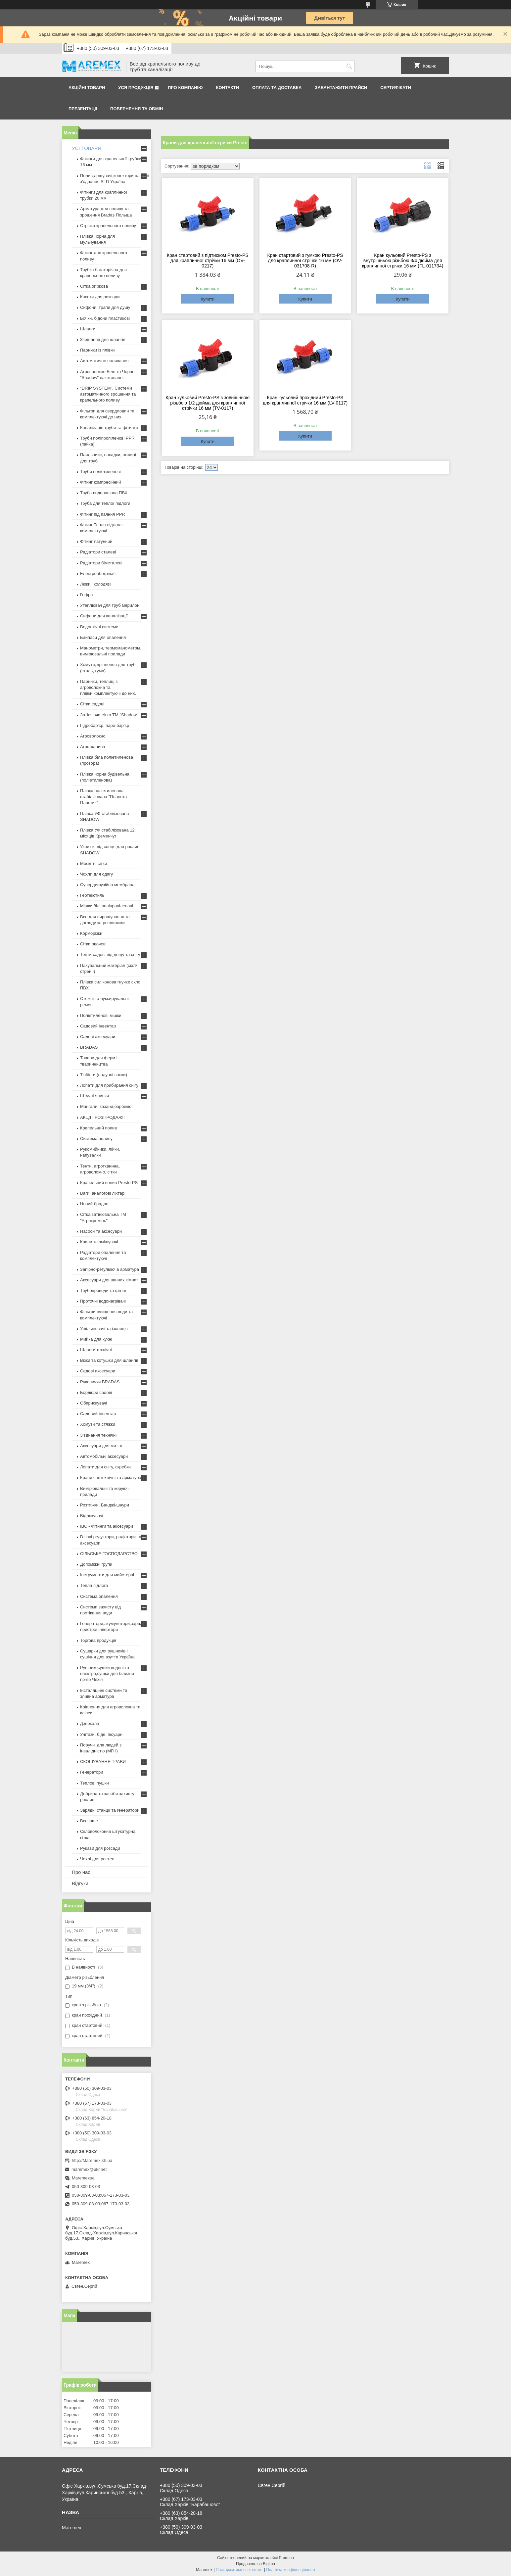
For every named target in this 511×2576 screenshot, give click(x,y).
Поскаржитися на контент (239, 2569)
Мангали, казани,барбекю (105, 1106)
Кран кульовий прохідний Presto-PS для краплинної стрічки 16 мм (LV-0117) (305, 400)
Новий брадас (94, 1203)
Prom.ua (286, 2557)
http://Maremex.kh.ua (92, 2160)
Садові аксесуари (97, 1036)
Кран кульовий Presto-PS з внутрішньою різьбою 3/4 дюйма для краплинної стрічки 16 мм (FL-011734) (402, 260)
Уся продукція (135, 87)
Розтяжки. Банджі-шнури (104, 1505)
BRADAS (89, 1047)
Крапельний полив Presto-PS (109, 1182)
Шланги (87, 328)
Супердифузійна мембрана (107, 884)
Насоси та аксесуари (101, 1231)
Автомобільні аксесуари (104, 1456)
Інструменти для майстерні (107, 1574)
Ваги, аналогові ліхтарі (102, 1193)
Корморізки (91, 933)
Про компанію (185, 87)
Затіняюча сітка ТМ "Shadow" (109, 714)
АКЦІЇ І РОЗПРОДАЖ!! (102, 1117)
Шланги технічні (96, 1349)
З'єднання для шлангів (102, 339)
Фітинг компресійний (100, 482)
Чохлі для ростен (97, 1858)
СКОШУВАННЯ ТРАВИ (103, 1761)
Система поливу (96, 1138)
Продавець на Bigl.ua (255, 2563)
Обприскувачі (93, 1403)
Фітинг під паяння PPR (102, 514)
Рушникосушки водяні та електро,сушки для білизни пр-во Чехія (107, 1673)
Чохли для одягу (96, 874)
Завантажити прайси (341, 87)
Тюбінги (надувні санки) (103, 1074)
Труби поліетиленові (100, 471)
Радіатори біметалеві (101, 562)
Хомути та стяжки (97, 1424)
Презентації (83, 108)
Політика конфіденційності (290, 2569)
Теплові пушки (94, 1783)
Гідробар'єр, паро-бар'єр (104, 725)
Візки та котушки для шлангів (109, 1360)
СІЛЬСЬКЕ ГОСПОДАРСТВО (109, 1553)
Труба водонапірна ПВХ (103, 492)
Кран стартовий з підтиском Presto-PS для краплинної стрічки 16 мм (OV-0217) (208, 260)
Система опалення (99, 1596)
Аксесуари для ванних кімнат (109, 1279)
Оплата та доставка (277, 87)
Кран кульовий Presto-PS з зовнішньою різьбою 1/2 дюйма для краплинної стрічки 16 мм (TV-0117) (208, 403)
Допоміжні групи (96, 1564)
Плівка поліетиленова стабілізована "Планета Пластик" (103, 796)
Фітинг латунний (96, 541)
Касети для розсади (99, 296)
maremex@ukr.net (89, 2169)
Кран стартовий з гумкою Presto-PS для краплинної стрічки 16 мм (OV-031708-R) (305, 260)
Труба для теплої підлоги (105, 503)
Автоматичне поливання (104, 360)
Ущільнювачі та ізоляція (104, 1328)
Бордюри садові (96, 1392)
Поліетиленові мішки (100, 1015)
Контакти (227, 87)
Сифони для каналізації (104, 615)
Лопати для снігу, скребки (105, 1466)
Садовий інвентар (98, 1026)
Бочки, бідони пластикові (105, 318)
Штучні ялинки (94, 1095)
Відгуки (80, 1883)
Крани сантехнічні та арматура (110, 1477)
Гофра (86, 594)
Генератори (91, 1772)
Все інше (89, 1820)
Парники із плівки (97, 350)
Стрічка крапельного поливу (108, 225)
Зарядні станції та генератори (109, 1810)
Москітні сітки (93, 863)
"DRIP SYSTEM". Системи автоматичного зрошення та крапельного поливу (108, 394)
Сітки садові (92, 703)
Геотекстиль (92, 895)
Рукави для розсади (100, 1848)
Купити (207, 299)
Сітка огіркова (94, 286)
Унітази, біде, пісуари (101, 1734)
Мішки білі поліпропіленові (106, 905)
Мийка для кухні (96, 1339)
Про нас (81, 1872)
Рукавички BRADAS (99, 1381)
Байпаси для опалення (103, 637)
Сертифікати (395, 87)
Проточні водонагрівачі (103, 1301)
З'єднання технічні (98, 1435)
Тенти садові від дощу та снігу (110, 954)
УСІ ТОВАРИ (86, 148)
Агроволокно (93, 736)
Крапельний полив (98, 1127)
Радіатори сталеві (98, 551)
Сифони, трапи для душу (105, 307)
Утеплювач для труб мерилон (109, 605)
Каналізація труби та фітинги (109, 427)
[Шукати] (349, 66)
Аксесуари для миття (101, 1445)
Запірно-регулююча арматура (109, 1269)
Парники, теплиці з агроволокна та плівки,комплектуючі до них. (108, 687)
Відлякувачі (91, 1515)
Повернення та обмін (136, 108)
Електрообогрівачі (98, 573)
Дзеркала (89, 1723)
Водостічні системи (99, 626)
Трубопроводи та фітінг (103, 1290)
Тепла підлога (94, 1585)
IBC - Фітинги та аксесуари (106, 1526)
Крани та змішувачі (99, 1241)
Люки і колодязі (95, 584)
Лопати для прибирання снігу (109, 1085)
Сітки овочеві (93, 943)
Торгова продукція (98, 1640)
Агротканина (92, 746)
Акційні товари (87, 87)
